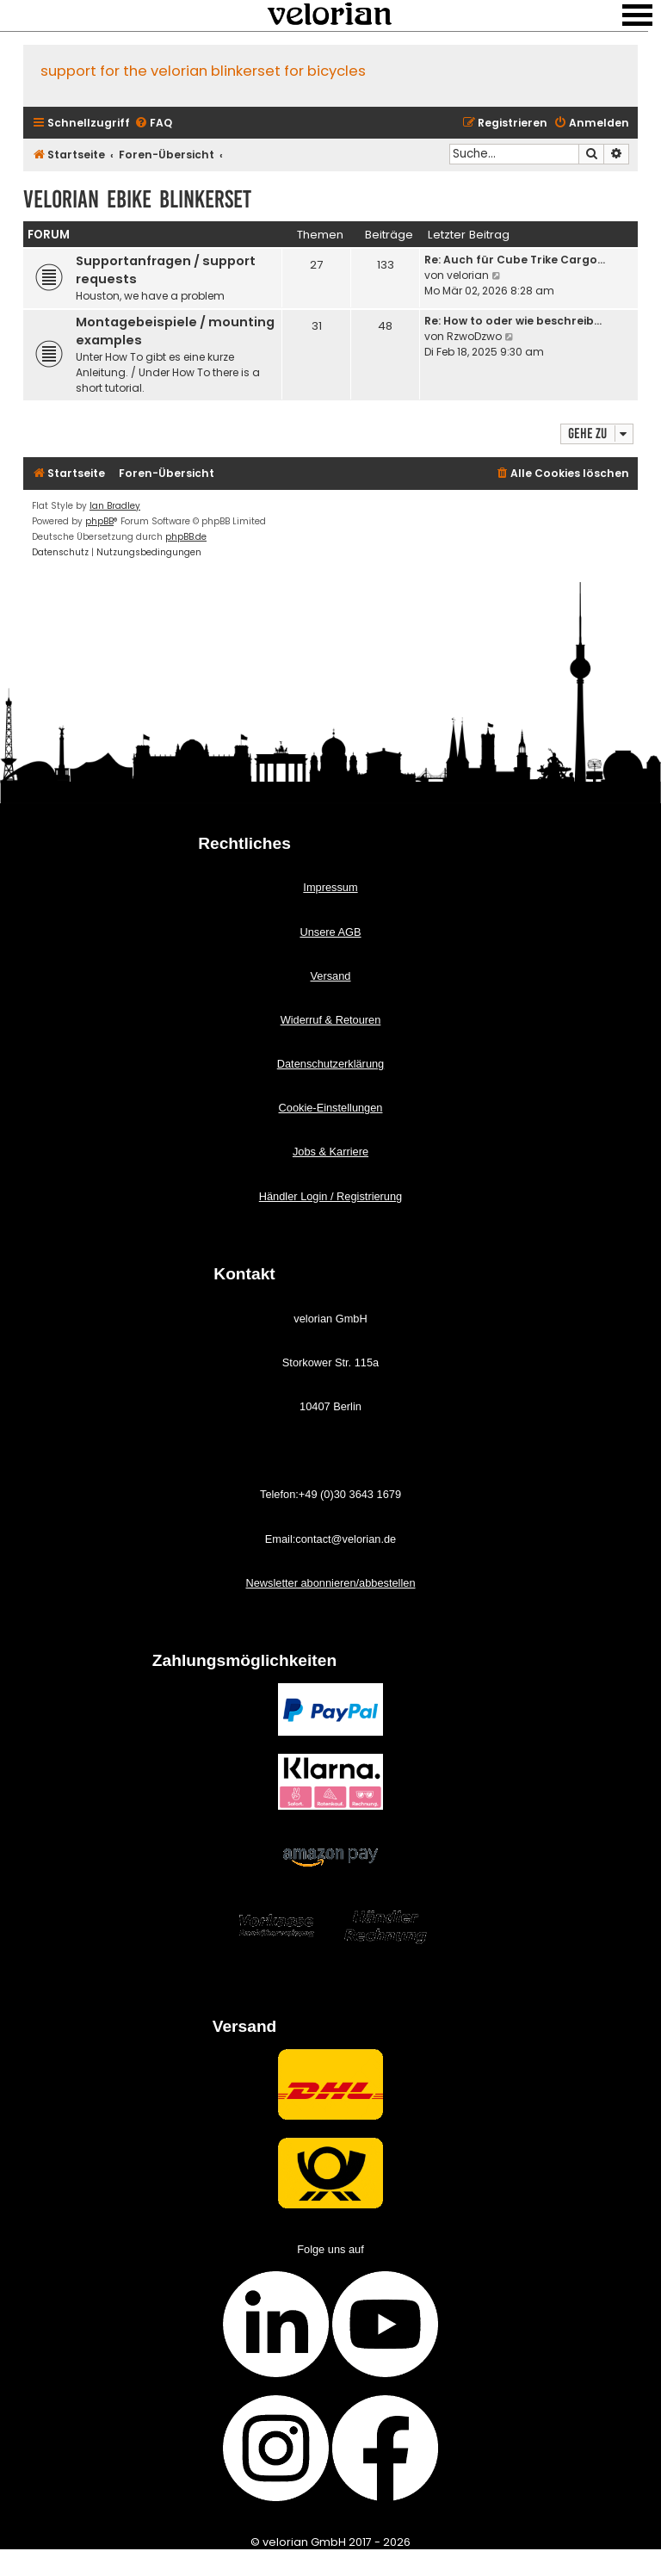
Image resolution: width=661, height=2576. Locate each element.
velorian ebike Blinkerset (137, 199)
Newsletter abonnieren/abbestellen (330, 1582)
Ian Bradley (115, 505)
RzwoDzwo (474, 336)
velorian (468, 275)
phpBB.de (186, 536)
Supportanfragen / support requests (166, 270)
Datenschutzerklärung (330, 1063)
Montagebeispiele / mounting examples (175, 331)
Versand (331, 975)
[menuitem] (153, 123)
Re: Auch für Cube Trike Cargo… (514, 259)
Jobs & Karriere (330, 1151)
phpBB (99, 521)
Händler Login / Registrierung (330, 1196)
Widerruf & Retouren (331, 1019)
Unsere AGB (330, 932)
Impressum (330, 887)
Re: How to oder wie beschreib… (513, 320)
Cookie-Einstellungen (331, 1107)
